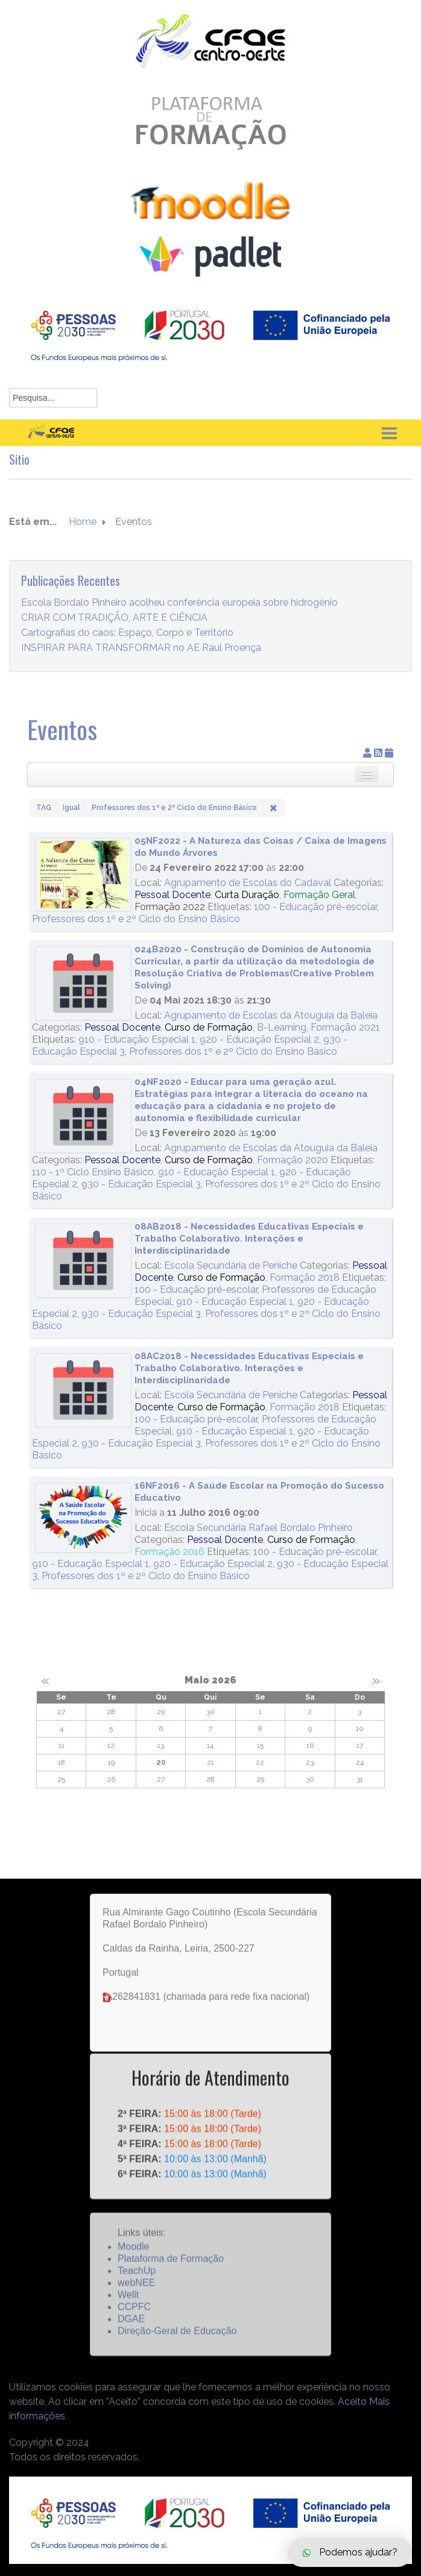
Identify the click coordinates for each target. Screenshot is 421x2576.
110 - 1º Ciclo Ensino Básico (93, 1172)
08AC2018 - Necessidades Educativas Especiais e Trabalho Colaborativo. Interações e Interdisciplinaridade (249, 1368)
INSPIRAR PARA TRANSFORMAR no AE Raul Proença (141, 663)
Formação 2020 (292, 1160)
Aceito (352, 2401)
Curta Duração (247, 894)
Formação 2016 (169, 1551)
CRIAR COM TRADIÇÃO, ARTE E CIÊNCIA (114, 633)
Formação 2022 (170, 907)
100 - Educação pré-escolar (315, 907)
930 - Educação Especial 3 (141, 1184)
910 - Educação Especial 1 (136, 1039)
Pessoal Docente (172, 894)
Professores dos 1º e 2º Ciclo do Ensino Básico (136, 919)
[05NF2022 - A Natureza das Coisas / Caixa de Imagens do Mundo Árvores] (83, 874)
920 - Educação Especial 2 (259, 1039)
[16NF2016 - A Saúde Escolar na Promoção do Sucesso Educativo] (83, 1518)
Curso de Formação (209, 1027)
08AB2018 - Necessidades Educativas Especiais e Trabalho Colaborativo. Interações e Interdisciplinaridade (249, 1238)
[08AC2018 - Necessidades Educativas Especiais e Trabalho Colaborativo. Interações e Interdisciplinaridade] (83, 1390)
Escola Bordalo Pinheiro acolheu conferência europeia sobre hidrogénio (179, 618)
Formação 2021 (345, 1027)
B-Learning (281, 1027)
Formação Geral (319, 894)
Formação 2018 (305, 1277)
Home (83, 537)
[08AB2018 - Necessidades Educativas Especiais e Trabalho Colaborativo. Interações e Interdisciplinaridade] (83, 1261)
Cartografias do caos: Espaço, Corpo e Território (127, 648)
